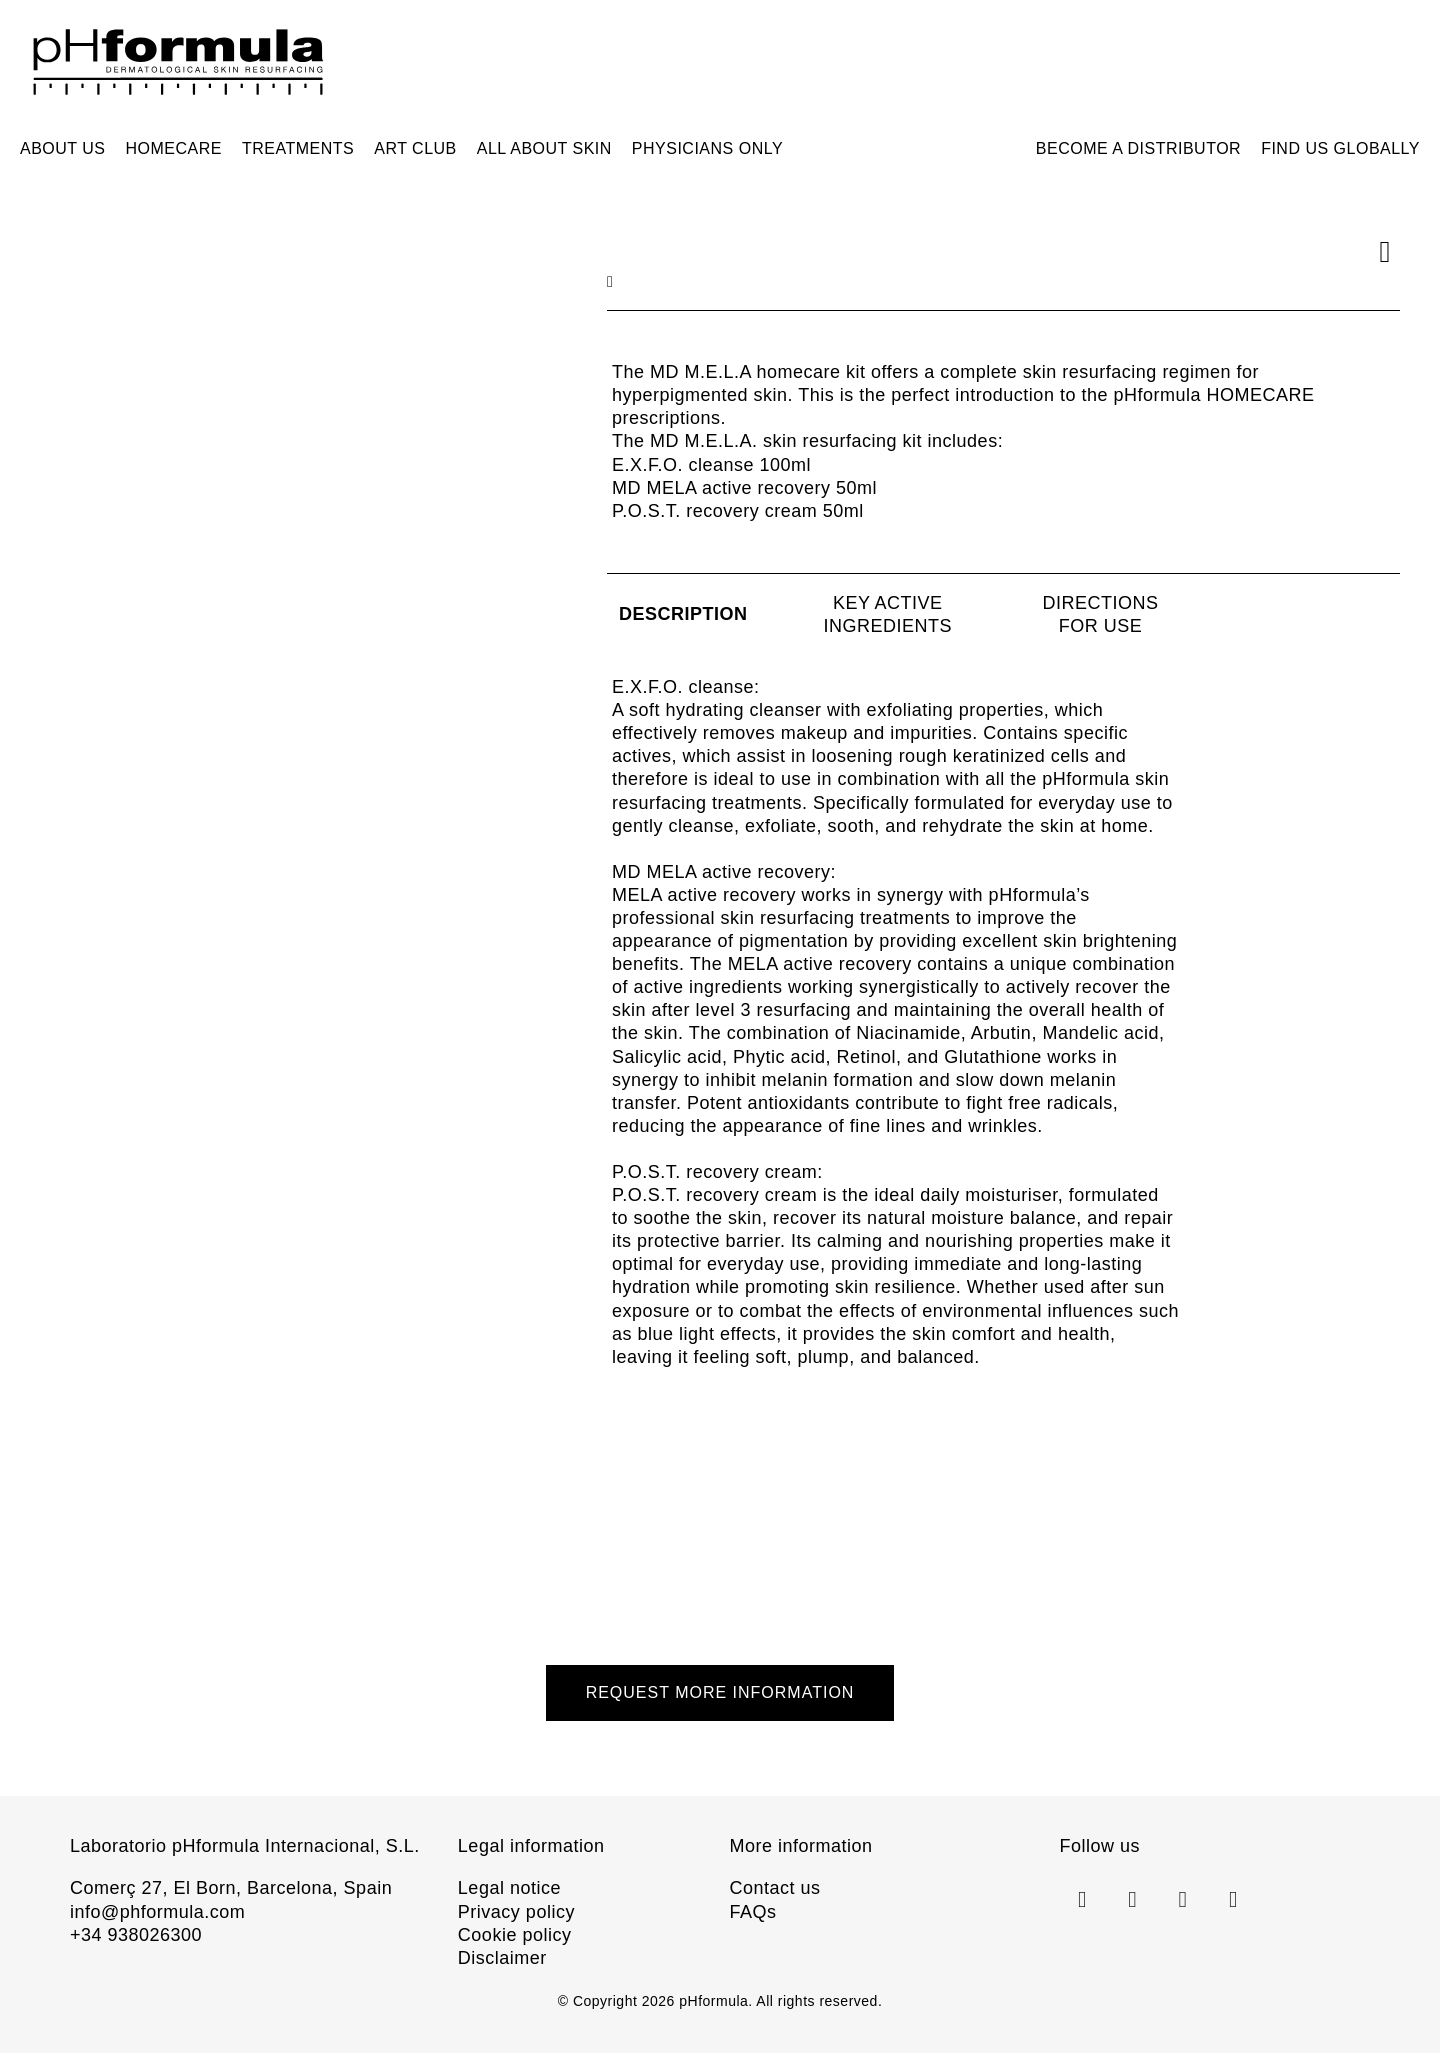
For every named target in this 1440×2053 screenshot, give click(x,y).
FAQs (752, 1912)
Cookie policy (515, 1935)
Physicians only (707, 148)
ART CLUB (415, 148)
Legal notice (509, 1888)
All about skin (544, 148)
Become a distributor (1138, 148)
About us (63, 148)
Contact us (774, 1888)
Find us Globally (1340, 148)
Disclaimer (502, 1958)
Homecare (174, 148)
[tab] (683, 614)
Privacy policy (516, 1912)
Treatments (298, 148)
